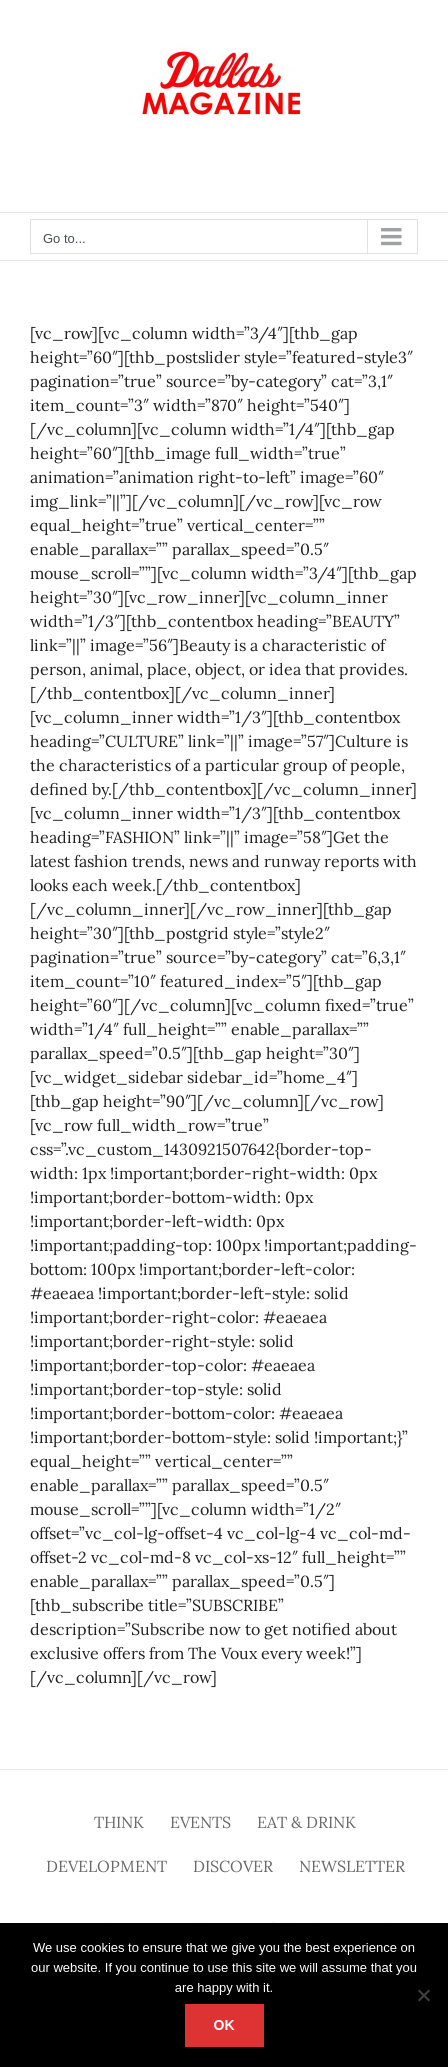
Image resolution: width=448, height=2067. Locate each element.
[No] (423, 1995)
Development (106, 1866)
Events (200, 1822)
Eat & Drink (306, 1822)
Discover (233, 1866)
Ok (224, 2025)
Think (119, 1822)
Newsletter (352, 1866)
